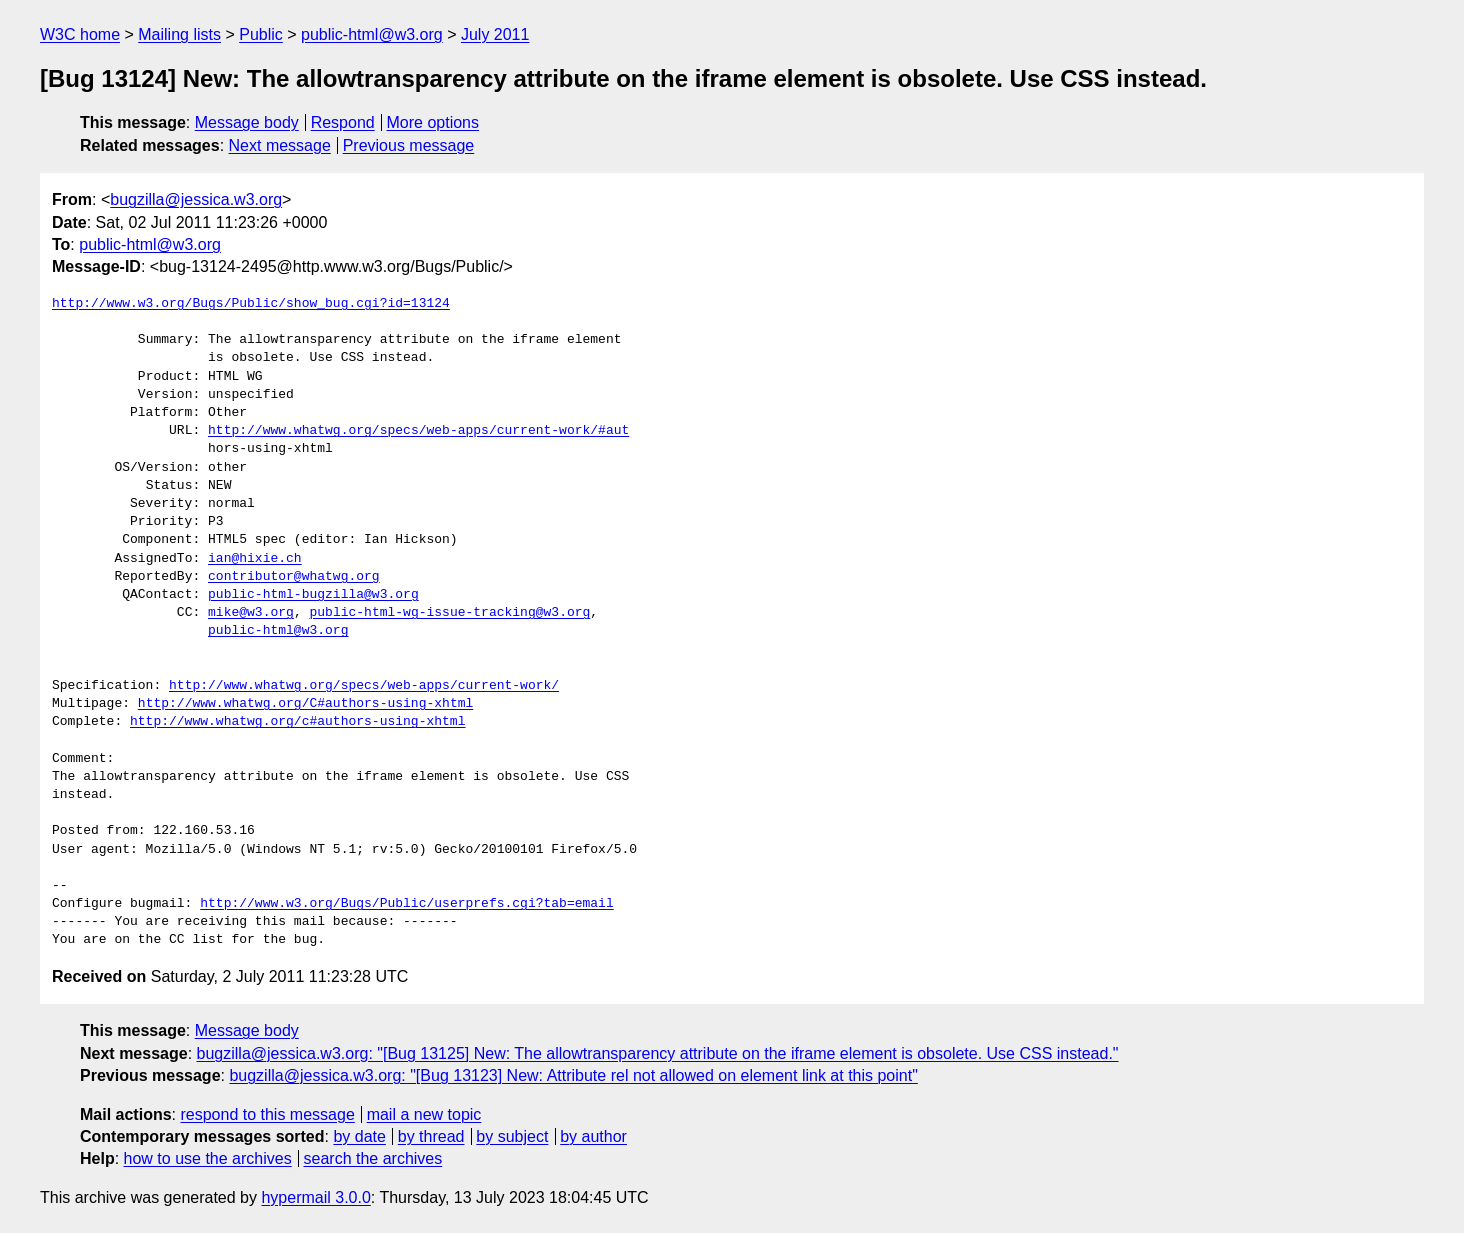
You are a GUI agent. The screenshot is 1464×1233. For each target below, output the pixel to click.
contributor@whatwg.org (294, 577)
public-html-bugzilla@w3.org (313, 595)
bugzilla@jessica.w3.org (196, 199)
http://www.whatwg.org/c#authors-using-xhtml (297, 722)
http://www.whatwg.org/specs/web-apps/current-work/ (364, 686)
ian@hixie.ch (255, 559)
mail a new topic (424, 1114)
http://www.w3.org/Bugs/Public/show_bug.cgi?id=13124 (251, 304)
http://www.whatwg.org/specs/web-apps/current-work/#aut (418, 431)
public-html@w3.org (372, 34)
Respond (343, 122)
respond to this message (267, 1114)
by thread (431, 1136)
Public (261, 34)
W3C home (80, 34)
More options (433, 122)
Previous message (409, 145)
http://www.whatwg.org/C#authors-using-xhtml (305, 704)
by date (359, 1136)
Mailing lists (179, 34)
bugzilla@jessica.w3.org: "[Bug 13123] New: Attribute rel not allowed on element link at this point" (573, 1075)
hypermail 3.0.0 (315, 1197)
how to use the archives (208, 1158)
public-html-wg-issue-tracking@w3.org (449, 613)
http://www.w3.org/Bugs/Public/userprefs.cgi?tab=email (406, 904)
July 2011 (495, 34)
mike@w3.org (251, 613)
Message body (247, 122)
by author (593, 1136)
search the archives (373, 1158)
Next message (280, 145)
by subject (512, 1136)
